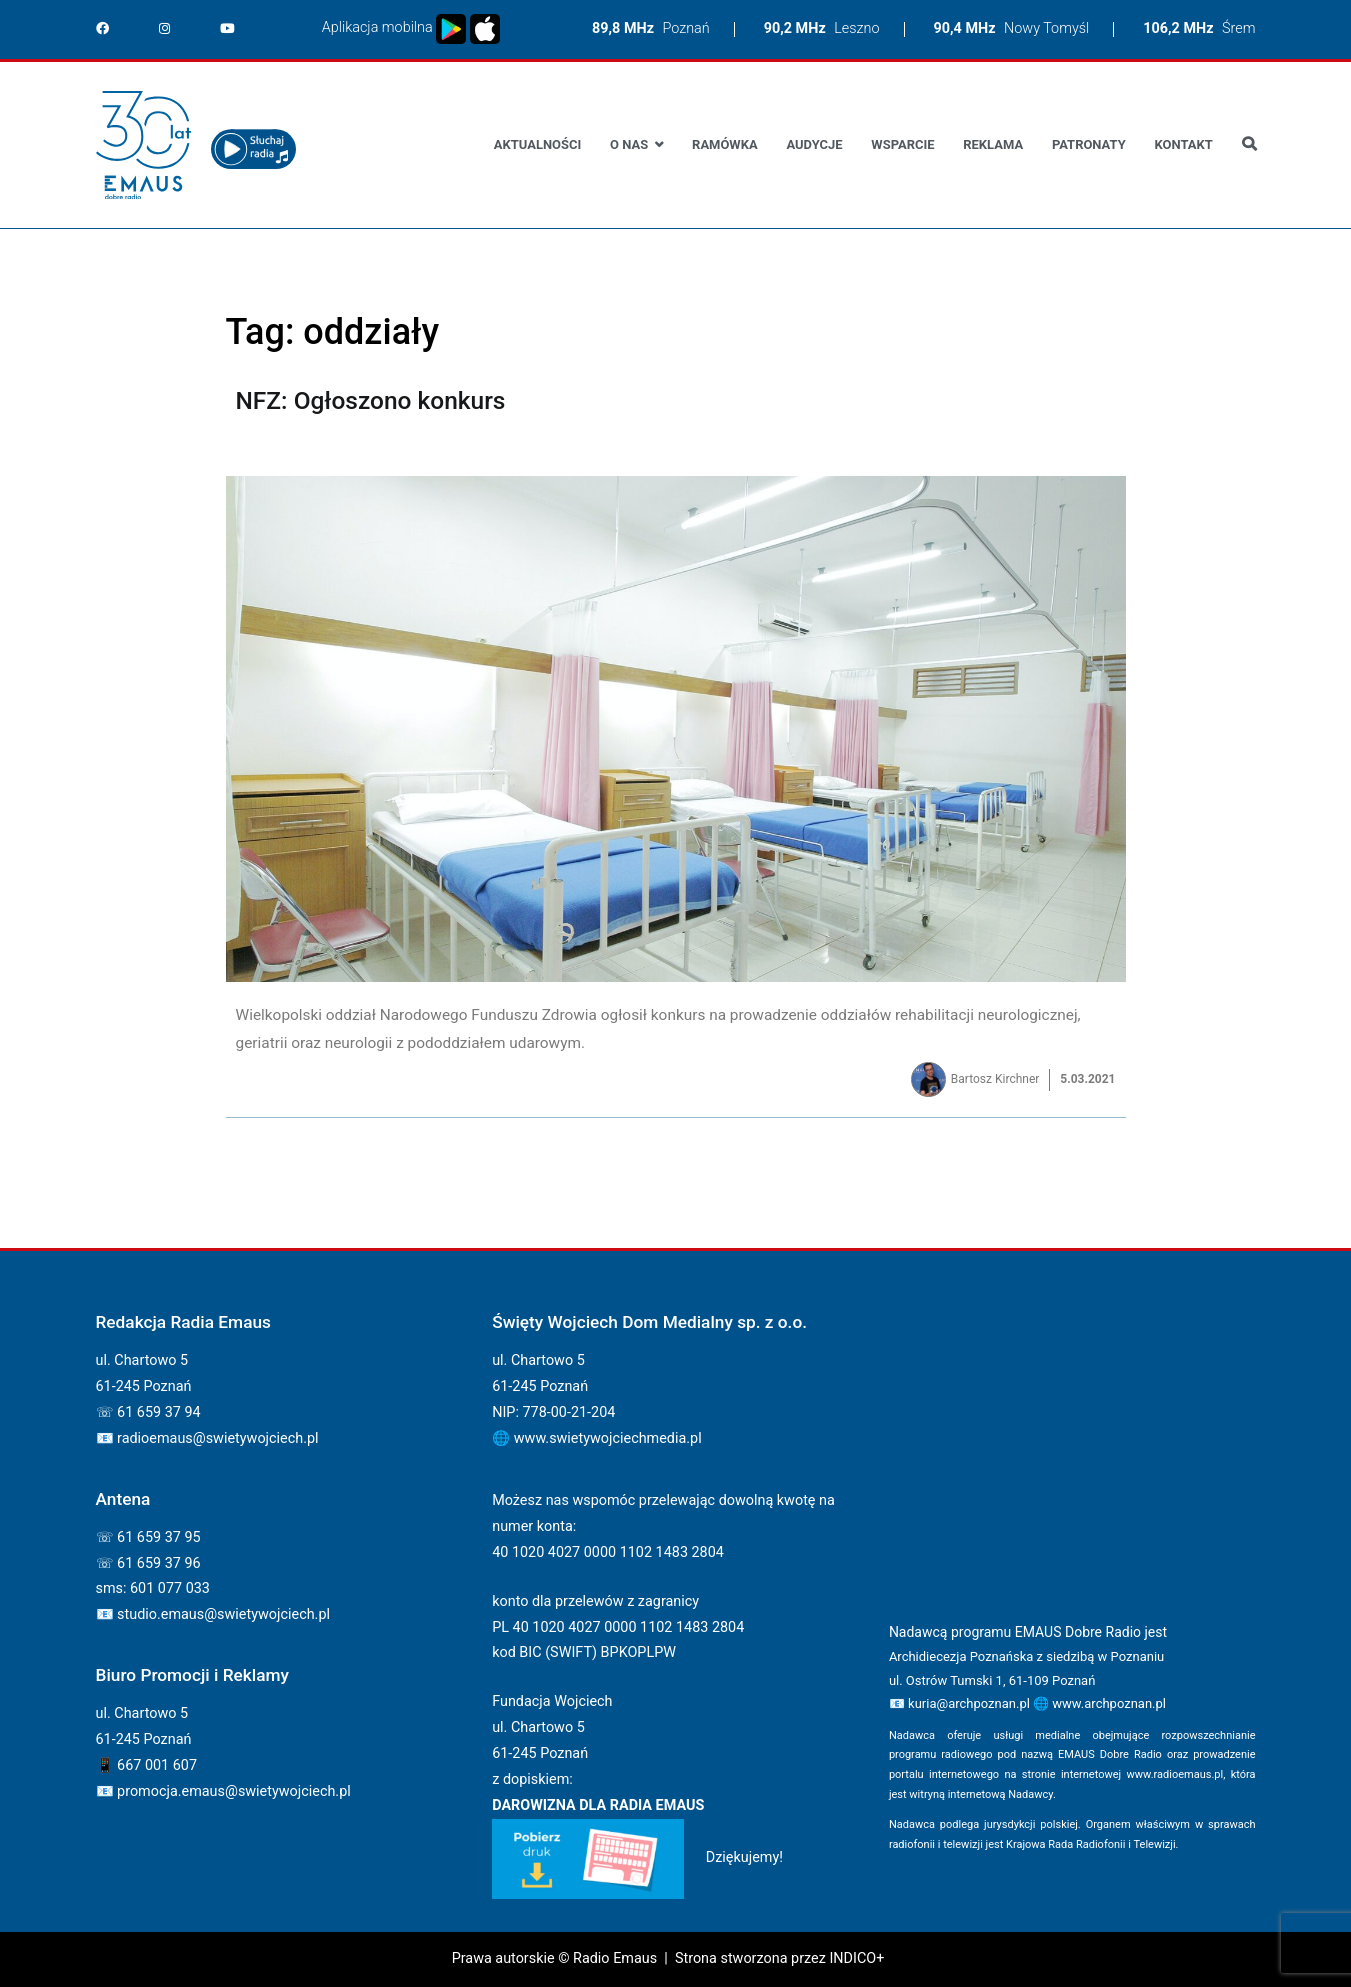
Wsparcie (902, 144)
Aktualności (537, 144)
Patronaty (1089, 144)
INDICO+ (856, 1958)
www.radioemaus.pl (1175, 1774)
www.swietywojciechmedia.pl (608, 1438)
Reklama (993, 144)
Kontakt (1183, 144)
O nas (629, 144)
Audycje (814, 144)
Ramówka (725, 144)
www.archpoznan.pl (1109, 1703)
